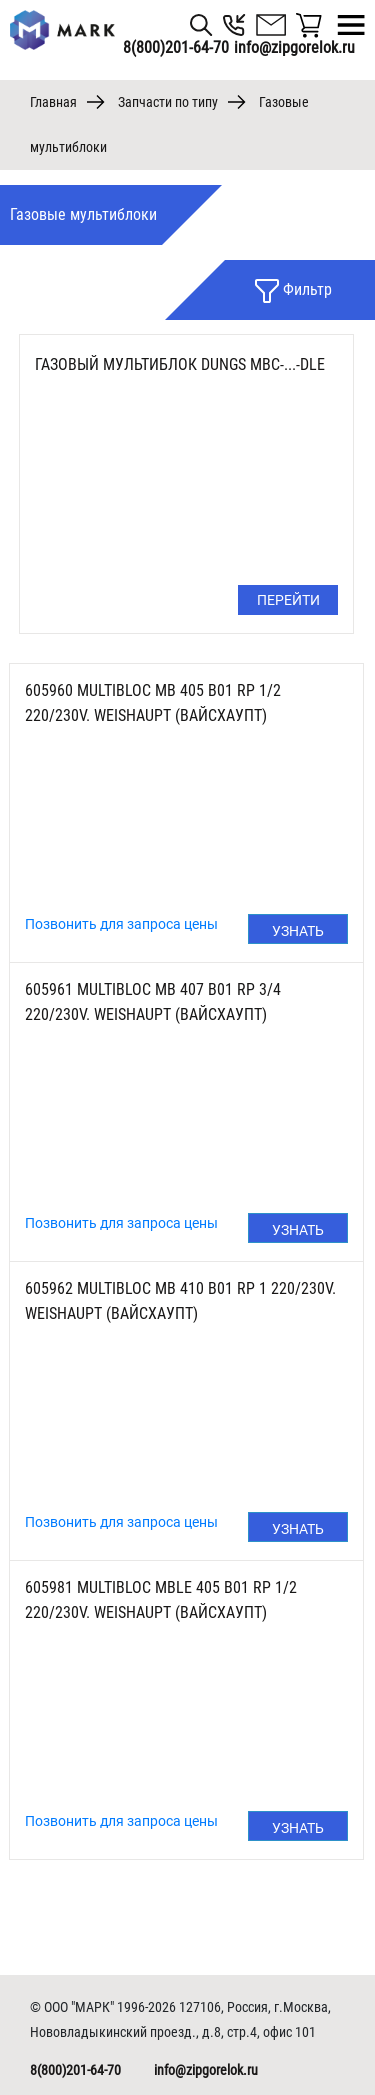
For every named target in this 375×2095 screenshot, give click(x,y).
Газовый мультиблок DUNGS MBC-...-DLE (180, 364)
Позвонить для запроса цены (121, 924)
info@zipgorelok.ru (206, 2070)
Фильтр (293, 291)
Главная (53, 102)
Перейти (288, 600)
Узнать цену (298, 933)
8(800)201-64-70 (176, 47)
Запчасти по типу (168, 102)
